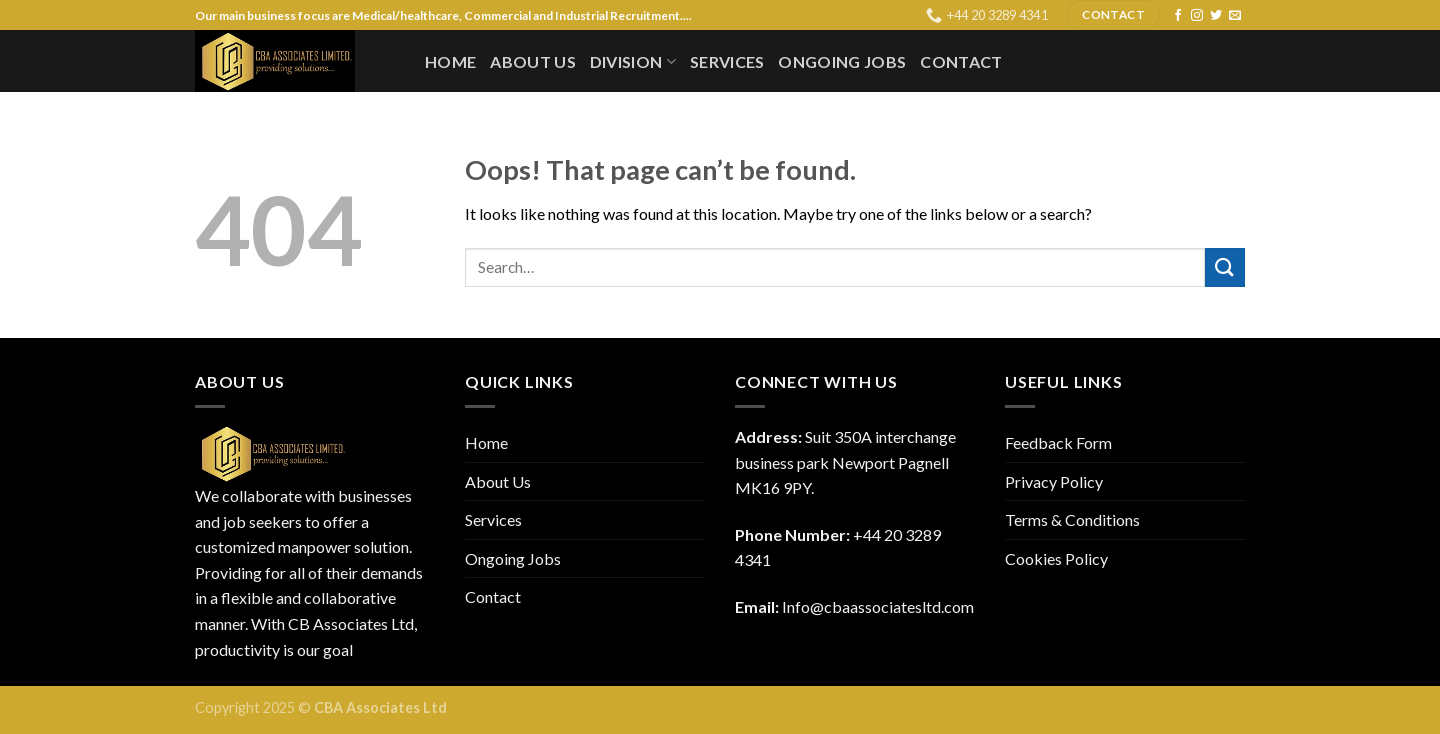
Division (633, 61)
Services (727, 61)
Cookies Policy (1056, 558)
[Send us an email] (1235, 16)
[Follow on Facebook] (1178, 16)
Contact (961, 61)
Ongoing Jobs (842, 61)
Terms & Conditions (1072, 519)
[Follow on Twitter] (1216, 16)
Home (450, 61)
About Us (533, 61)
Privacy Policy (1054, 481)
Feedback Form (1058, 442)
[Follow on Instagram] (1197, 16)
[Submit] (1225, 267)
